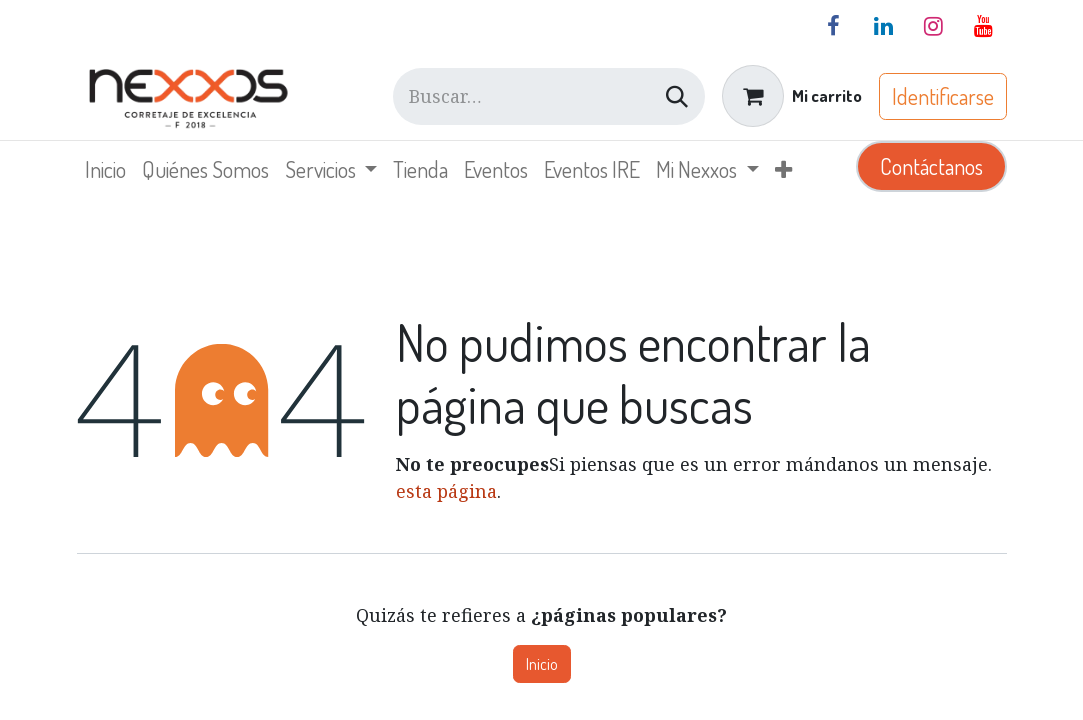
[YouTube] (984, 26)
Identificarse (943, 96)
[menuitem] (105, 169)
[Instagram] (934, 26)
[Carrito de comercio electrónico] (792, 96)
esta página (446, 491)
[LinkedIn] (884, 26)
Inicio (542, 664)
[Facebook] (834, 26)
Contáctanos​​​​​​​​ (931, 166)
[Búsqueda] (677, 96)
